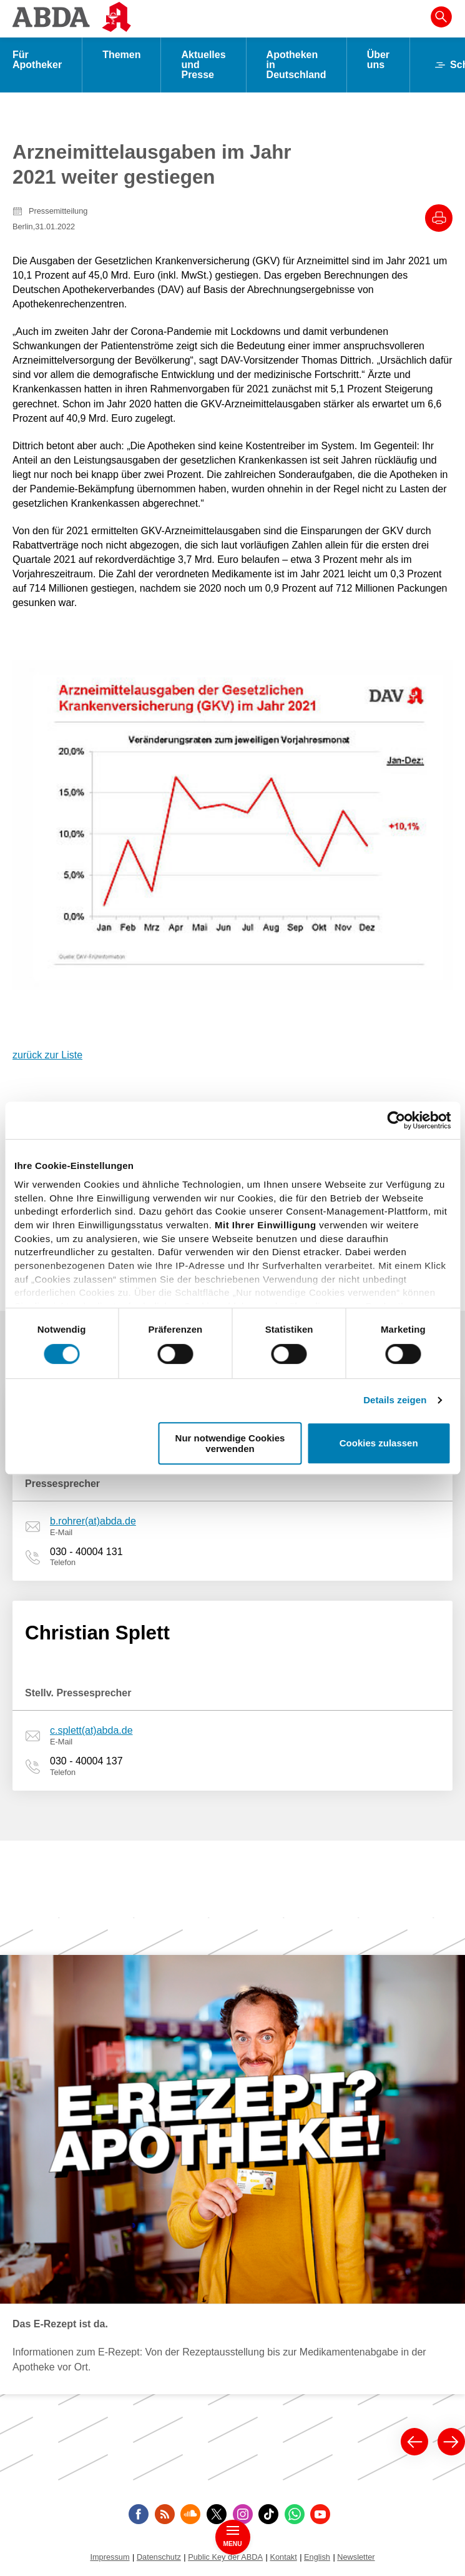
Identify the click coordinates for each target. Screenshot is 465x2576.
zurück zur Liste (47, 1055)
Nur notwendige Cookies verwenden (230, 1443)
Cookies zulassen (379, 1443)
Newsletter (355, 2557)
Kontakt (283, 2557)
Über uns (378, 59)
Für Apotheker (37, 59)
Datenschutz (159, 2557)
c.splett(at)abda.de (91, 1730)
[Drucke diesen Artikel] (439, 218)
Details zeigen (394, 1400)
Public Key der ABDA (225, 2557)
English (317, 2557)
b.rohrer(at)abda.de (93, 1521)
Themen (121, 54)
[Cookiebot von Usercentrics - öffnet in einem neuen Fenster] (396, 1120)
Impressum (109, 2557)
